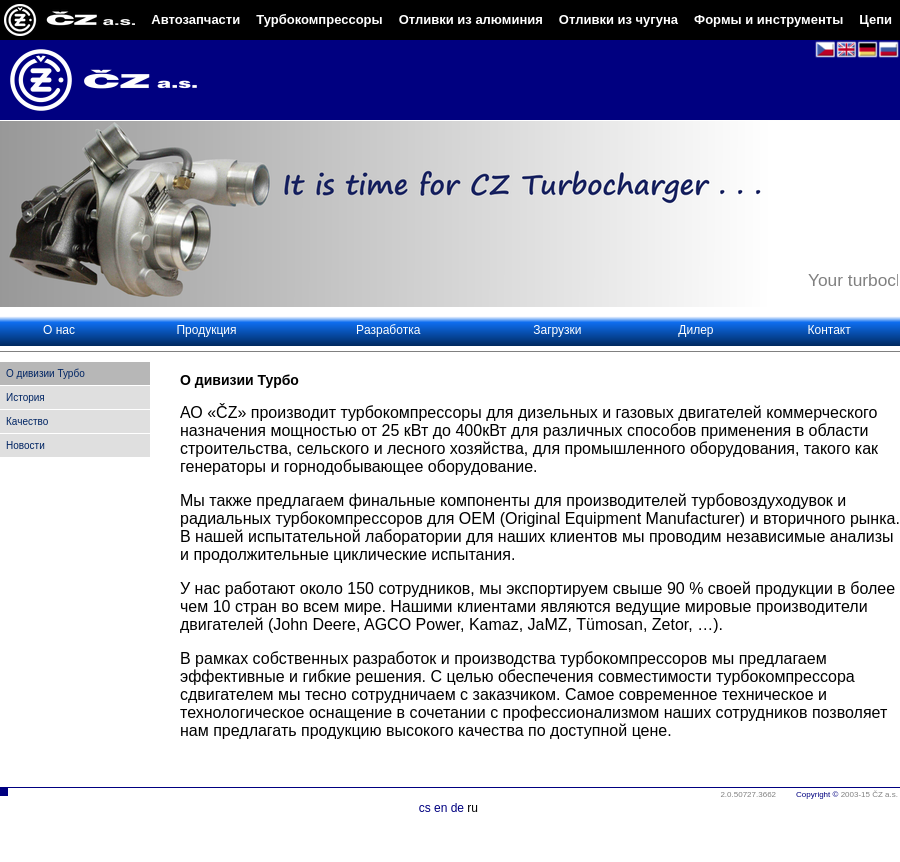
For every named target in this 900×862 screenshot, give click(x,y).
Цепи (875, 19)
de (457, 808)
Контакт (829, 330)
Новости (25, 445)
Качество (27, 421)
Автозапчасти (195, 19)
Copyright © (817, 794)
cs (425, 808)
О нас (59, 330)
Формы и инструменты (768, 19)
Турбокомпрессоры (319, 19)
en (440, 808)
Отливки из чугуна (618, 19)
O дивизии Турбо (45, 373)
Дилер (695, 330)
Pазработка (388, 330)
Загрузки (557, 330)
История (25, 397)
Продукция (206, 330)
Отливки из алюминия (471, 19)
